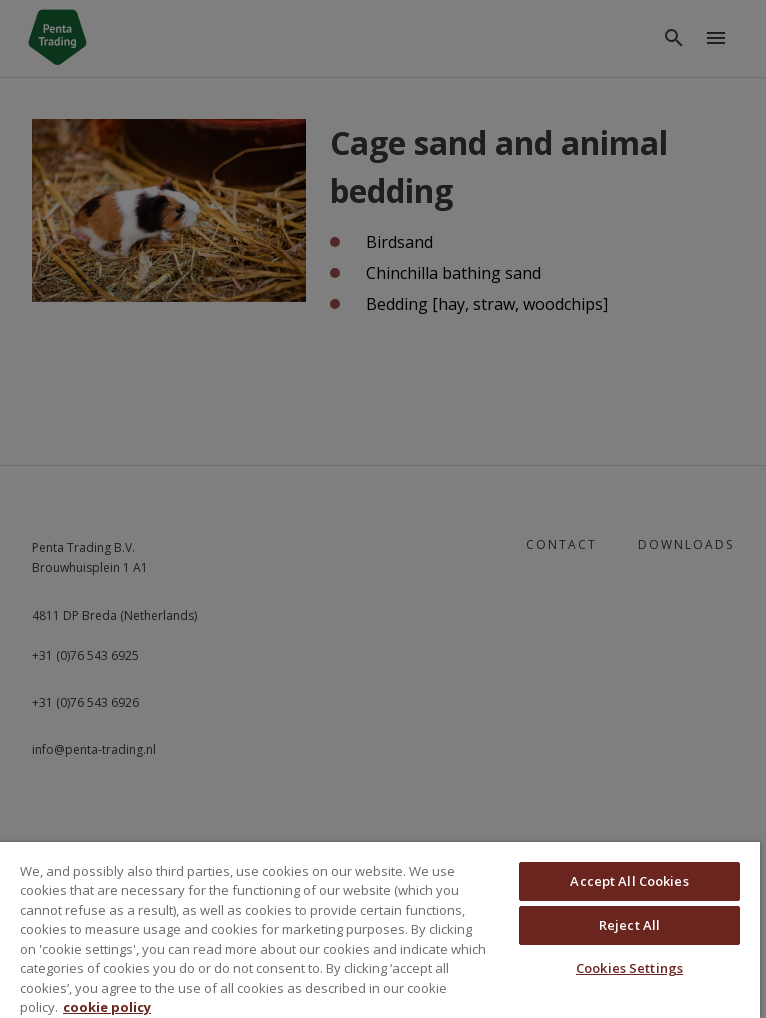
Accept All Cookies (629, 881)
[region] (380, 930)
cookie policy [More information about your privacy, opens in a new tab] (107, 1007)
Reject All (629, 925)
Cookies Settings (629, 968)
